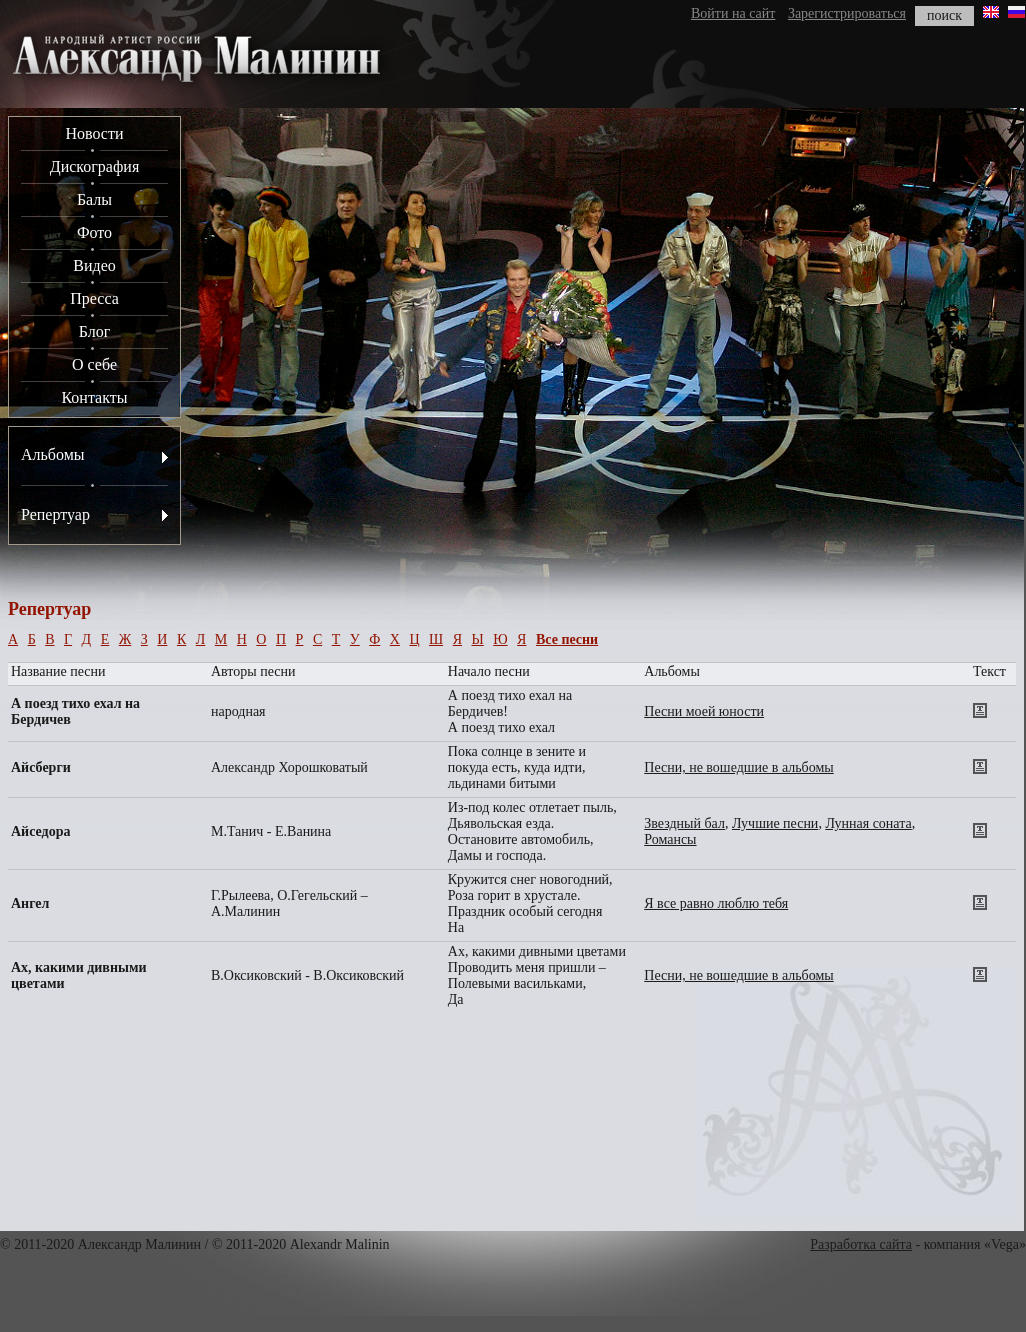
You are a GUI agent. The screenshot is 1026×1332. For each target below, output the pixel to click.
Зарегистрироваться (847, 13)
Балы (94, 199)
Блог (95, 331)
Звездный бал (684, 823)
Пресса (94, 298)
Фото (94, 232)
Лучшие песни (775, 823)
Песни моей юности (704, 711)
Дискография (95, 166)
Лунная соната (868, 823)
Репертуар (55, 514)
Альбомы (53, 454)
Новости (94, 133)
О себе (94, 364)
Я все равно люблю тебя (716, 903)
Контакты (94, 397)
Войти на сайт (733, 13)
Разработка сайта (861, 1244)
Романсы (670, 839)
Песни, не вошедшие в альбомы (738, 767)
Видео (94, 265)
